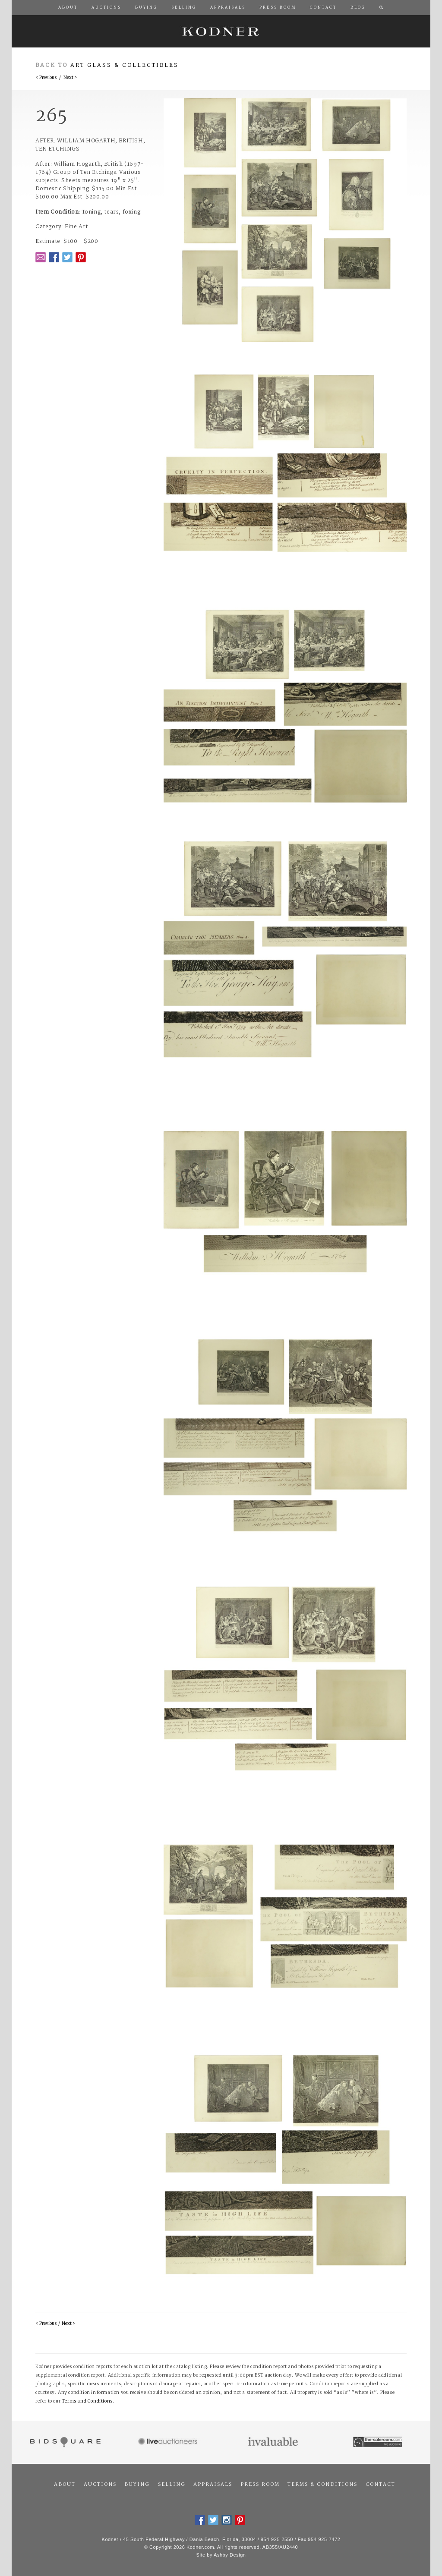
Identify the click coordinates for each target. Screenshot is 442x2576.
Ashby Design (230, 2554)
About (65, 2484)
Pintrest (81, 257)
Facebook (54, 257)
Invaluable (273, 2442)
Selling (172, 2484)
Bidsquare (64, 2442)
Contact (380, 2484)
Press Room (260, 2484)
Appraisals (212, 2484)
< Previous (46, 78)
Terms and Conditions (87, 2401)
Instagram (226, 2520)
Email (40, 257)
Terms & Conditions (322, 2484)
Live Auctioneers (169, 2442)
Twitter (67, 257)
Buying (137, 2484)
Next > (70, 78)
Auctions (100, 2484)
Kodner (221, 31)
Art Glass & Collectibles (124, 65)
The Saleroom (378, 2442)
